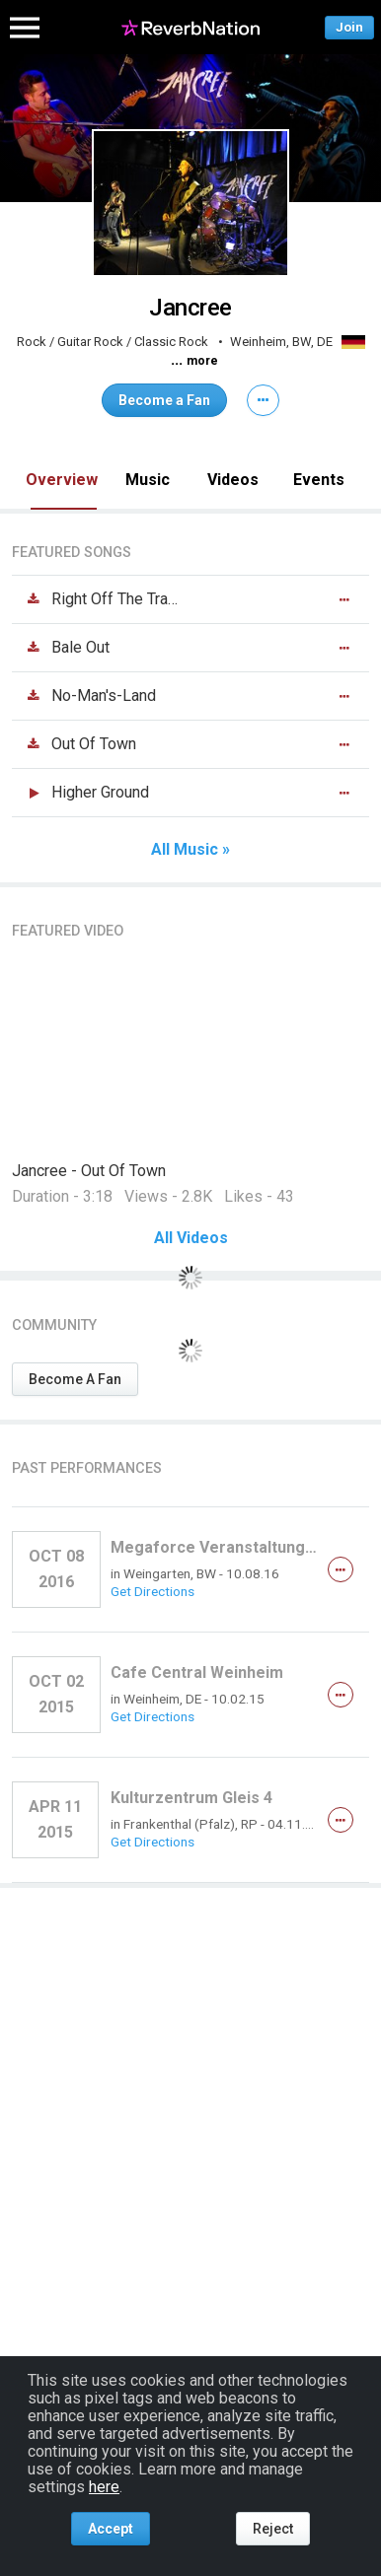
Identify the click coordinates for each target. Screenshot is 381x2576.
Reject (273, 2529)
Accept (110, 2529)
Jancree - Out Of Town (89, 1170)
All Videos (191, 1238)
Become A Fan (75, 1379)
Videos (233, 479)
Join (349, 27)
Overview (62, 479)
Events (318, 479)
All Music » (190, 850)
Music (147, 479)
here (104, 2486)
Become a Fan (164, 400)
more (202, 361)
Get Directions (152, 1591)
